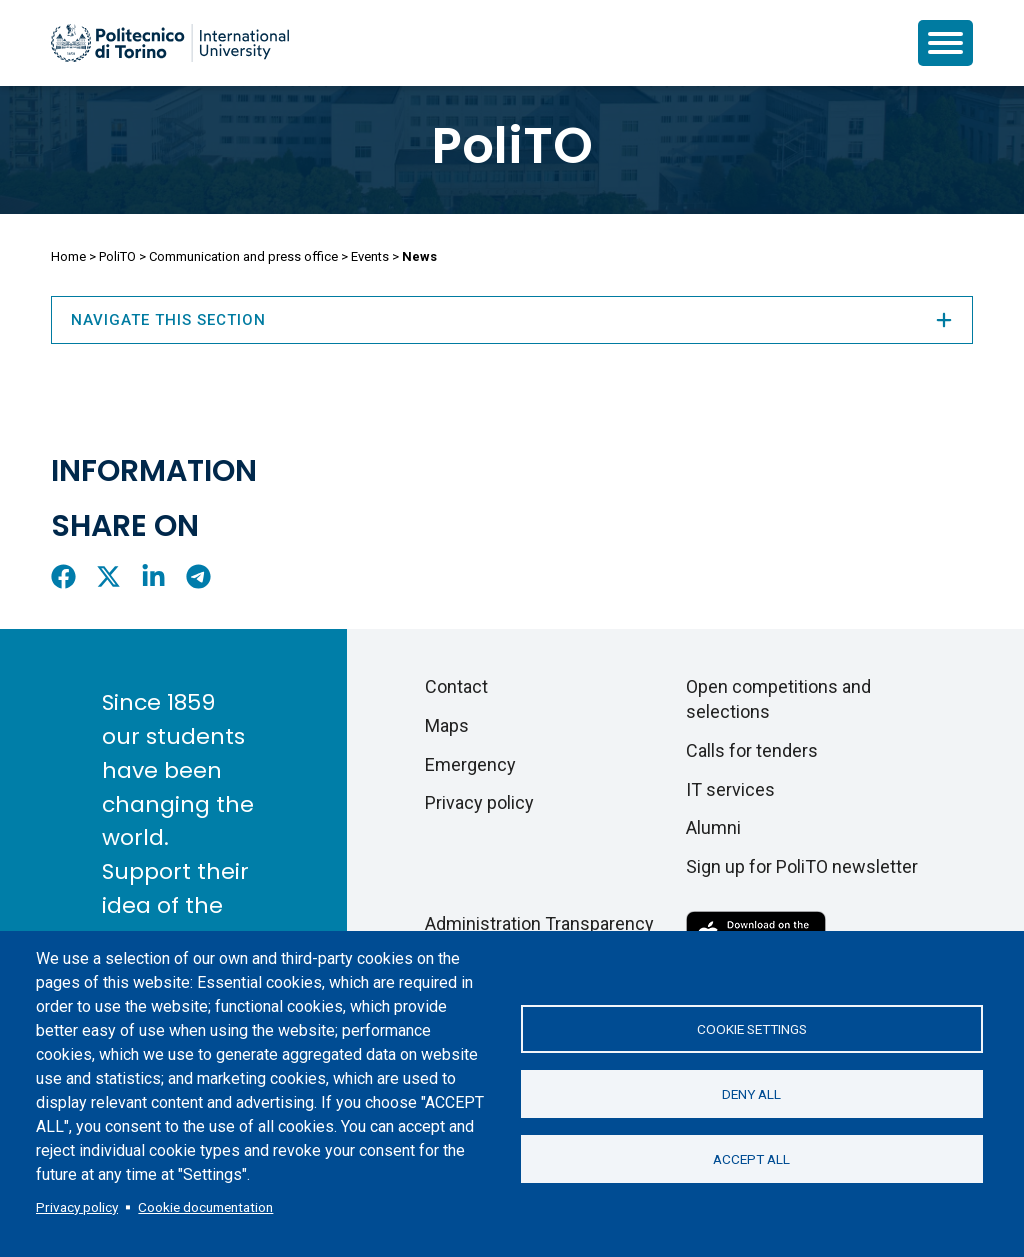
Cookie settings (752, 1029)
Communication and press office (243, 256)
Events (370, 256)
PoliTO (512, 146)
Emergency (470, 764)
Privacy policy (77, 1207)
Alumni (713, 827)
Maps (447, 725)
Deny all (751, 1094)
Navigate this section (512, 320)
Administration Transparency (539, 923)
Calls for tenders (752, 750)
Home (68, 256)
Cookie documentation (205, 1207)
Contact (456, 686)
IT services (730, 789)
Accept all (751, 1159)
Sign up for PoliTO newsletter (802, 866)
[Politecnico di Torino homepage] (170, 43)
